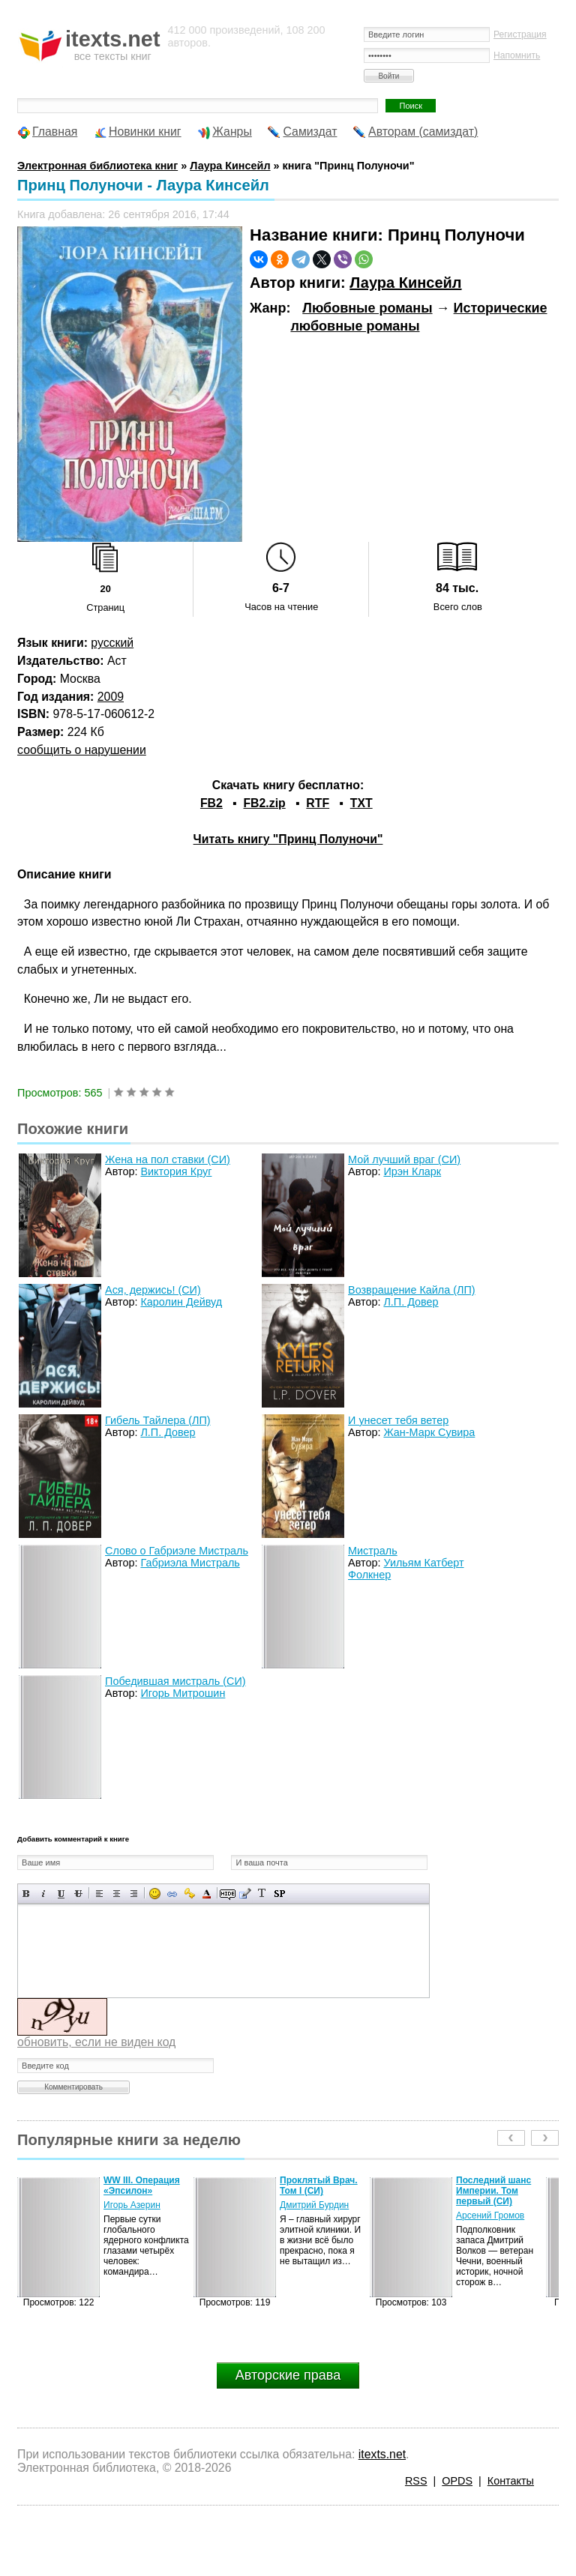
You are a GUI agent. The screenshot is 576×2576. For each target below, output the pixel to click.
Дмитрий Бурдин (314, 2205)
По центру (116, 1893)
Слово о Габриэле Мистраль (176, 1551)
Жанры (232, 131)
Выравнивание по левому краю (99, 1893)
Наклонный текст (43, 1893)
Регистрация (520, 34)
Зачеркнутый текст (78, 1893)
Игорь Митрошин (182, 1693)
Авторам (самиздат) (423, 131)
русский (112, 642)
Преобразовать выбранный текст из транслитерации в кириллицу (262, 1893)
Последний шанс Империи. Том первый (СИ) (493, 2191)
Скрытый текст (227, 1893)
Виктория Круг (176, 1171)
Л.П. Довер (410, 1302)
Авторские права (288, 2375)
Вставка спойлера (279, 1893)
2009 (111, 696)
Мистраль (373, 1551)
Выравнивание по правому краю (133, 1893)
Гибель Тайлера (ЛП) (157, 1420)
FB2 (211, 803)
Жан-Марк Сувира (429, 1432)
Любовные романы (367, 308)
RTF (317, 803)
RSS (416, 2481)
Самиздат (310, 131)
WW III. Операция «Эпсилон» (142, 2185)
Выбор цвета (206, 1893)
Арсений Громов (490, 2215)
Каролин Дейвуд (181, 1302)
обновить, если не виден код (96, 2042)
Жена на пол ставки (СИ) (167, 1159)
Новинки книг (145, 131)
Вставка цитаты (245, 1893)
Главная (54, 131)
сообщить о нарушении (81, 749)
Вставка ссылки (172, 1893)
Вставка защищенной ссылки (189, 1893)
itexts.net (382, 2454)
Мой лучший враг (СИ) (404, 1159)
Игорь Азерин (132, 2205)
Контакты (511, 2481)
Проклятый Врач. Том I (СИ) (319, 2185)
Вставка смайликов (155, 1893)
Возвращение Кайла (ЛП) (412, 1290)
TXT (361, 803)
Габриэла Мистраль (189, 1563)
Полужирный (26, 1893)
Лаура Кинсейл (405, 282)
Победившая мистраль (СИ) (175, 1681)
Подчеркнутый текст (61, 1893)
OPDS (457, 2481)
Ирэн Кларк (412, 1171)
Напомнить (517, 55)
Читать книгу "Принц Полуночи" (288, 839)
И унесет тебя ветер (398, 1420)
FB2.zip (264, 803)
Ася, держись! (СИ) (153, 1290)
